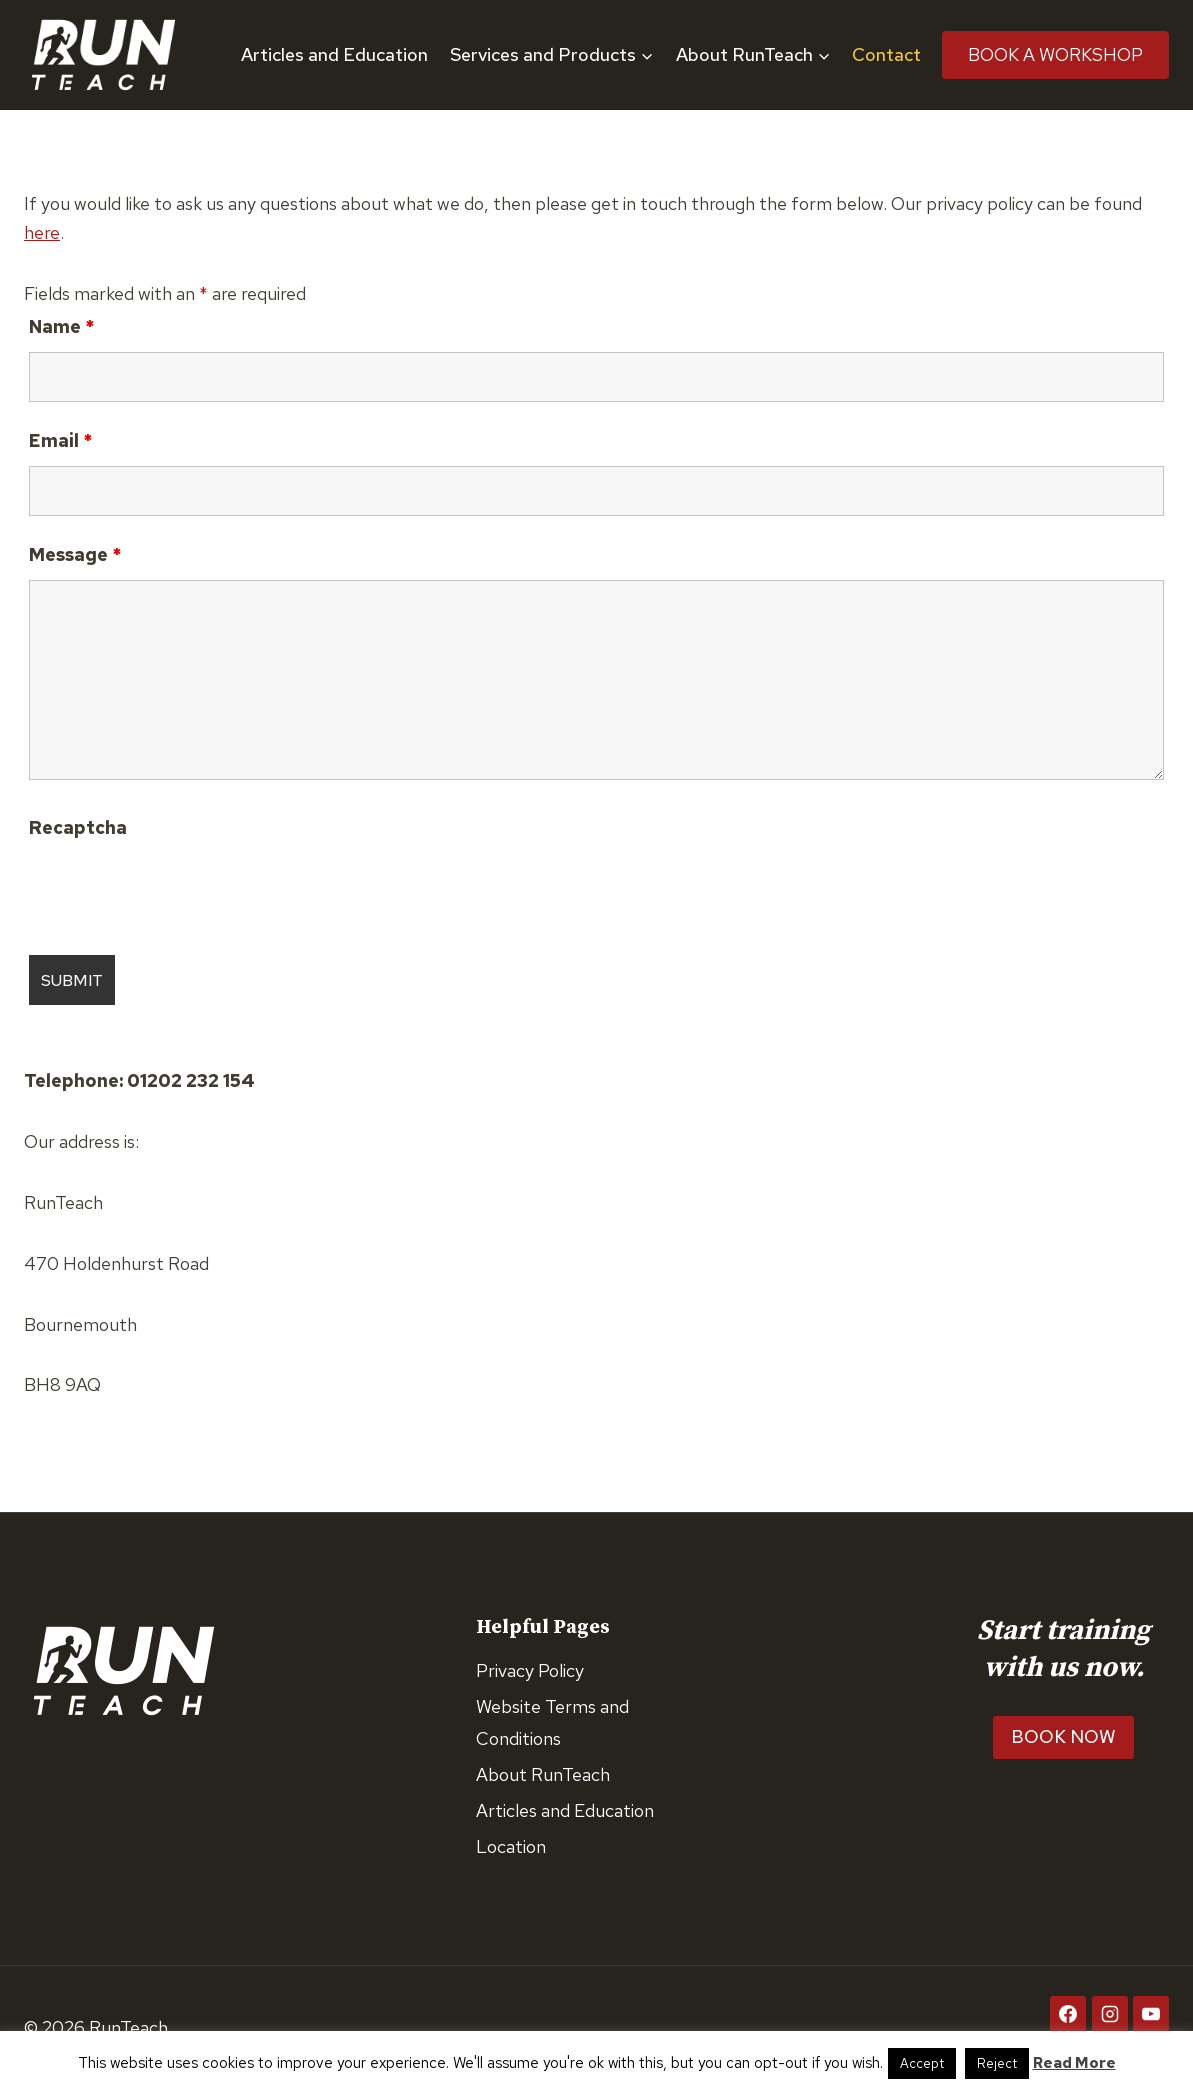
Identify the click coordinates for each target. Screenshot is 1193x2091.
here (42, 232)
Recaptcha (78, 827)
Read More (1074, 2063)
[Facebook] (1068, 2014)
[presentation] (181, 891)
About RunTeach (543, 1774)
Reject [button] (997, 2063)
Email (60, 440)
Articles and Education (334, 54)
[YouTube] (1151, 2014)
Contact (886, 54)
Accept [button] (922, 2063)
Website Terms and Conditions (552, 1722)
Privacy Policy (530, 1670)
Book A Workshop (1055, 54)
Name (61, 326)
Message (75, 554)
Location (511, 1846)
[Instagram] (1110, 2014)
